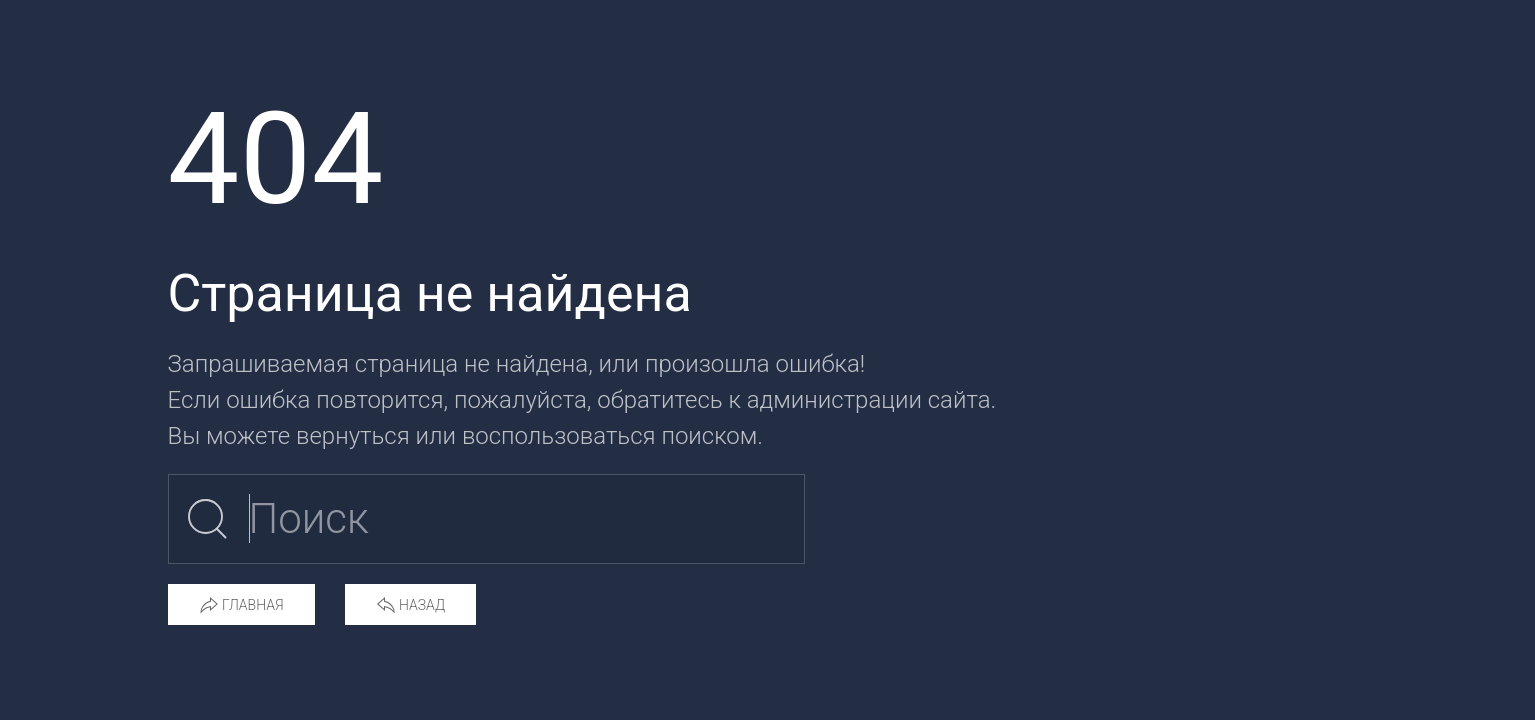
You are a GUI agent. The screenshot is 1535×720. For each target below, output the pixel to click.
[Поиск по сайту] (486, 519)
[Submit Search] (208, 519)
